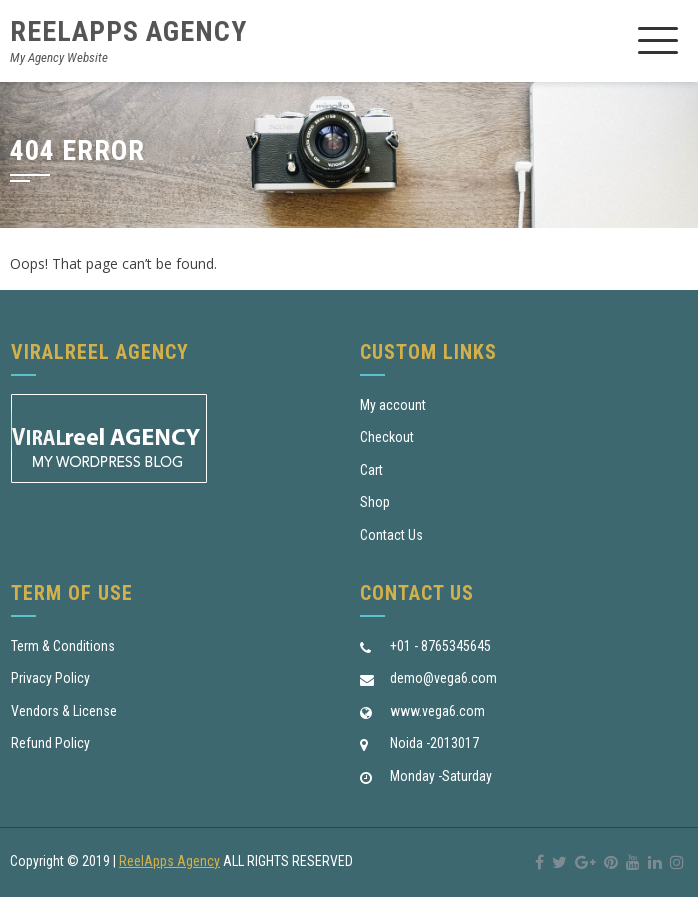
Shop (375, 502)
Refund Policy (50, 743)
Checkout (387, 437)
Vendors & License (64, 711)
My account (393, 405)
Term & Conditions (63, 646)
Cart (371, 470)
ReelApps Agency (128, 31)
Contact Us (391, 535)
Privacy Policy (50, 678)
